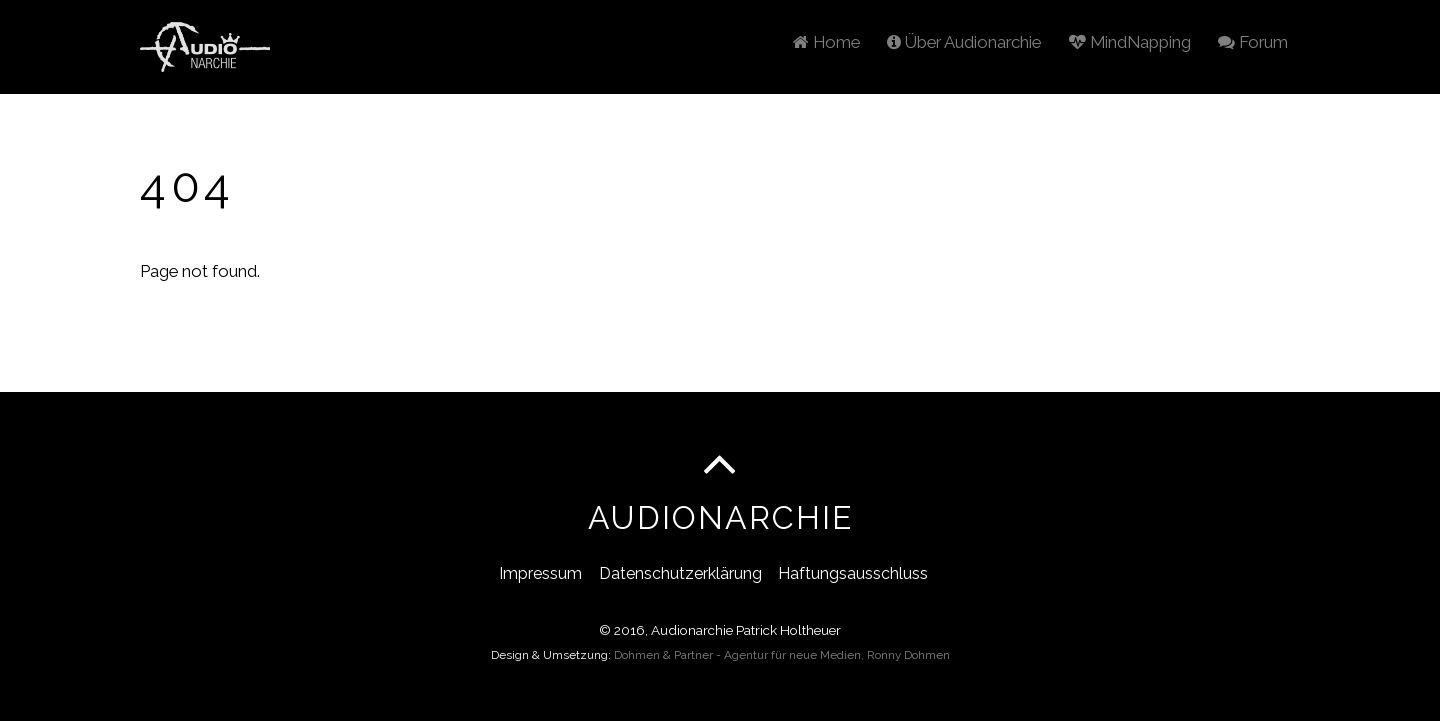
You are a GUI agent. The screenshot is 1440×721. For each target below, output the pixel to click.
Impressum (540, 573)
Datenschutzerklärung (680, 573)
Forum (1253, 42)
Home (826, 42)
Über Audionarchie (964, 42)
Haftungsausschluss (853, 573)
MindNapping (1130, 42)
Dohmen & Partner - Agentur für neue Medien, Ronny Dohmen (782, 655)
